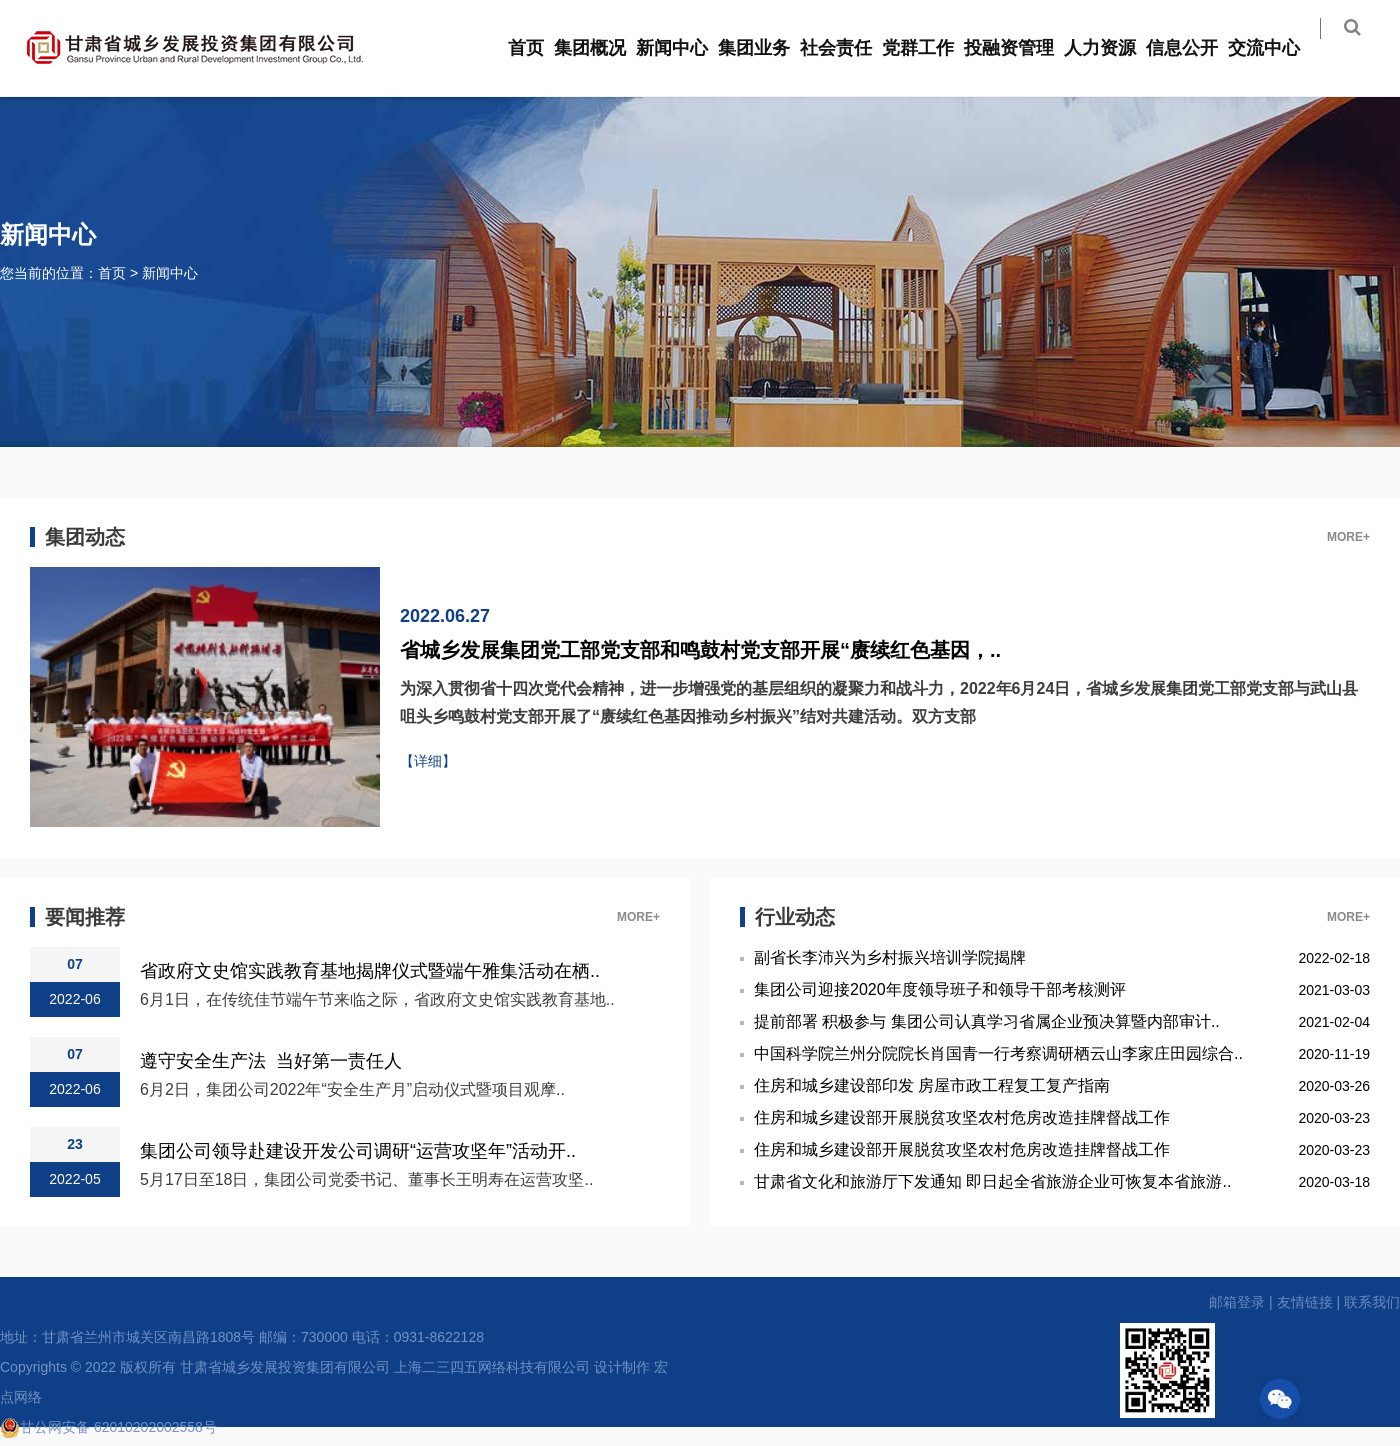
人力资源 (1113, 48)
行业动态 (795, 917)
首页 (539, 48)
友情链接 (1305, 1302)
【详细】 (428, 761)
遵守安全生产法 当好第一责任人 (271, 1060)
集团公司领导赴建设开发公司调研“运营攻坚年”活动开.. (358, 1150)
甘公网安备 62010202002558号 (108, 1427)
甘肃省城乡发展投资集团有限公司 (285, 1367)
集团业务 (767, 48)
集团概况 (603, 48)
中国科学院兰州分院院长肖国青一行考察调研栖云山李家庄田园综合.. (998, 1053)
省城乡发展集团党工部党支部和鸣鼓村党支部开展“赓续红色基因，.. (700, 650)
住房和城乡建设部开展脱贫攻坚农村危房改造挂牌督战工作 (962, 1117)
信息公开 (1195, 48)
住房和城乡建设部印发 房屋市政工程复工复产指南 (932, 1085)
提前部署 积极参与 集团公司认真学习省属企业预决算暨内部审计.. (987, 1021)
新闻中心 (685, 48)
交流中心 (1277, 48)
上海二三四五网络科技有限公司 (492, 1367)
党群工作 (931, 48)
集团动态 (85, 537)
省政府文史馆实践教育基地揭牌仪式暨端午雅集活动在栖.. (370, 970)
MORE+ (1348, 537)
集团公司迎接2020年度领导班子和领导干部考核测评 (940, 989)
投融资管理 (1022, 48)
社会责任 (849, 48)
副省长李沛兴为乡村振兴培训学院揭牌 (890, 957)
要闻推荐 (85, 917)
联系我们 (1372, 1302)
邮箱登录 (1237, 1302)
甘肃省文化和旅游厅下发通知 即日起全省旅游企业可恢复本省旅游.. (992, 1181)
